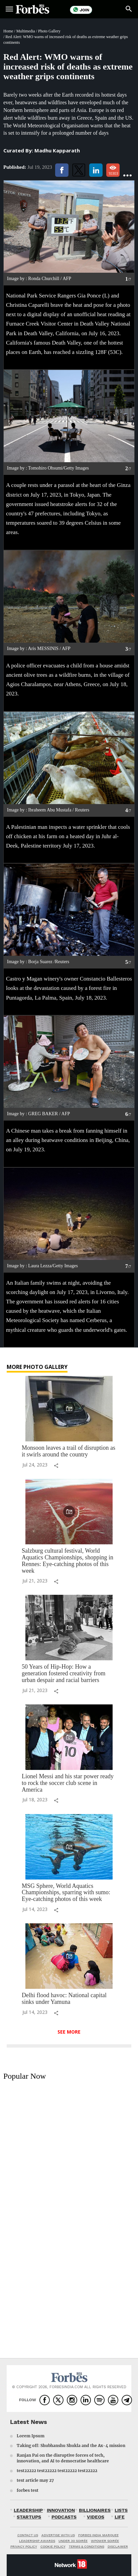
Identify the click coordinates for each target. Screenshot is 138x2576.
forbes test (27, 2490)
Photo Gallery (49, 31)
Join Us (81, 10)
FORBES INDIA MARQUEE (98, 2535)
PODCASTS (64, 2517)
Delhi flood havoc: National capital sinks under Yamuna (64, 1998)
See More (69, 2032)
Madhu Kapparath (57, 150)
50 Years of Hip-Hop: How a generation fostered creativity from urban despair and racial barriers (63, 1673)
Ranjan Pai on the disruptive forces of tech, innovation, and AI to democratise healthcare (63, 2458)
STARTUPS (29, 2517)
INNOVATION (61, 2510)
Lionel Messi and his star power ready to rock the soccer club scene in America (68, 1783)
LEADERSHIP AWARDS (37, 2541)
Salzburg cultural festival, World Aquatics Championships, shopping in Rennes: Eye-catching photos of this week (67, 1560)
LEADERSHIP (28, 2510)
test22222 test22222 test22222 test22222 (57, 2470)
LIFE (120, 2517)
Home (8, 31)
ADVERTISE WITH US (58, 2535)
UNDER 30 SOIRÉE (73, 2541)
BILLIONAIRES (95, 2510)
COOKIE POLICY (52, 2546)
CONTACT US (27, 2535)
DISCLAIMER (118, 2546)
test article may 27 (35, 2480)
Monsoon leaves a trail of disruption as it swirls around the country (68, 1451)
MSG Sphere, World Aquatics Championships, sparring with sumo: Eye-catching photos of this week (66, 1893)
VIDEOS (95, 2517)
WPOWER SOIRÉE (105, 2541)
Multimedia (25, 31)
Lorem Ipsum (30, 2435)
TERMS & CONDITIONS (86, 2546)
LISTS (121, 2510)
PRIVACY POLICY (23, 2546)
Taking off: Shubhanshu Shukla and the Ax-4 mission (71, 2445)
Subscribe (107, 10)
